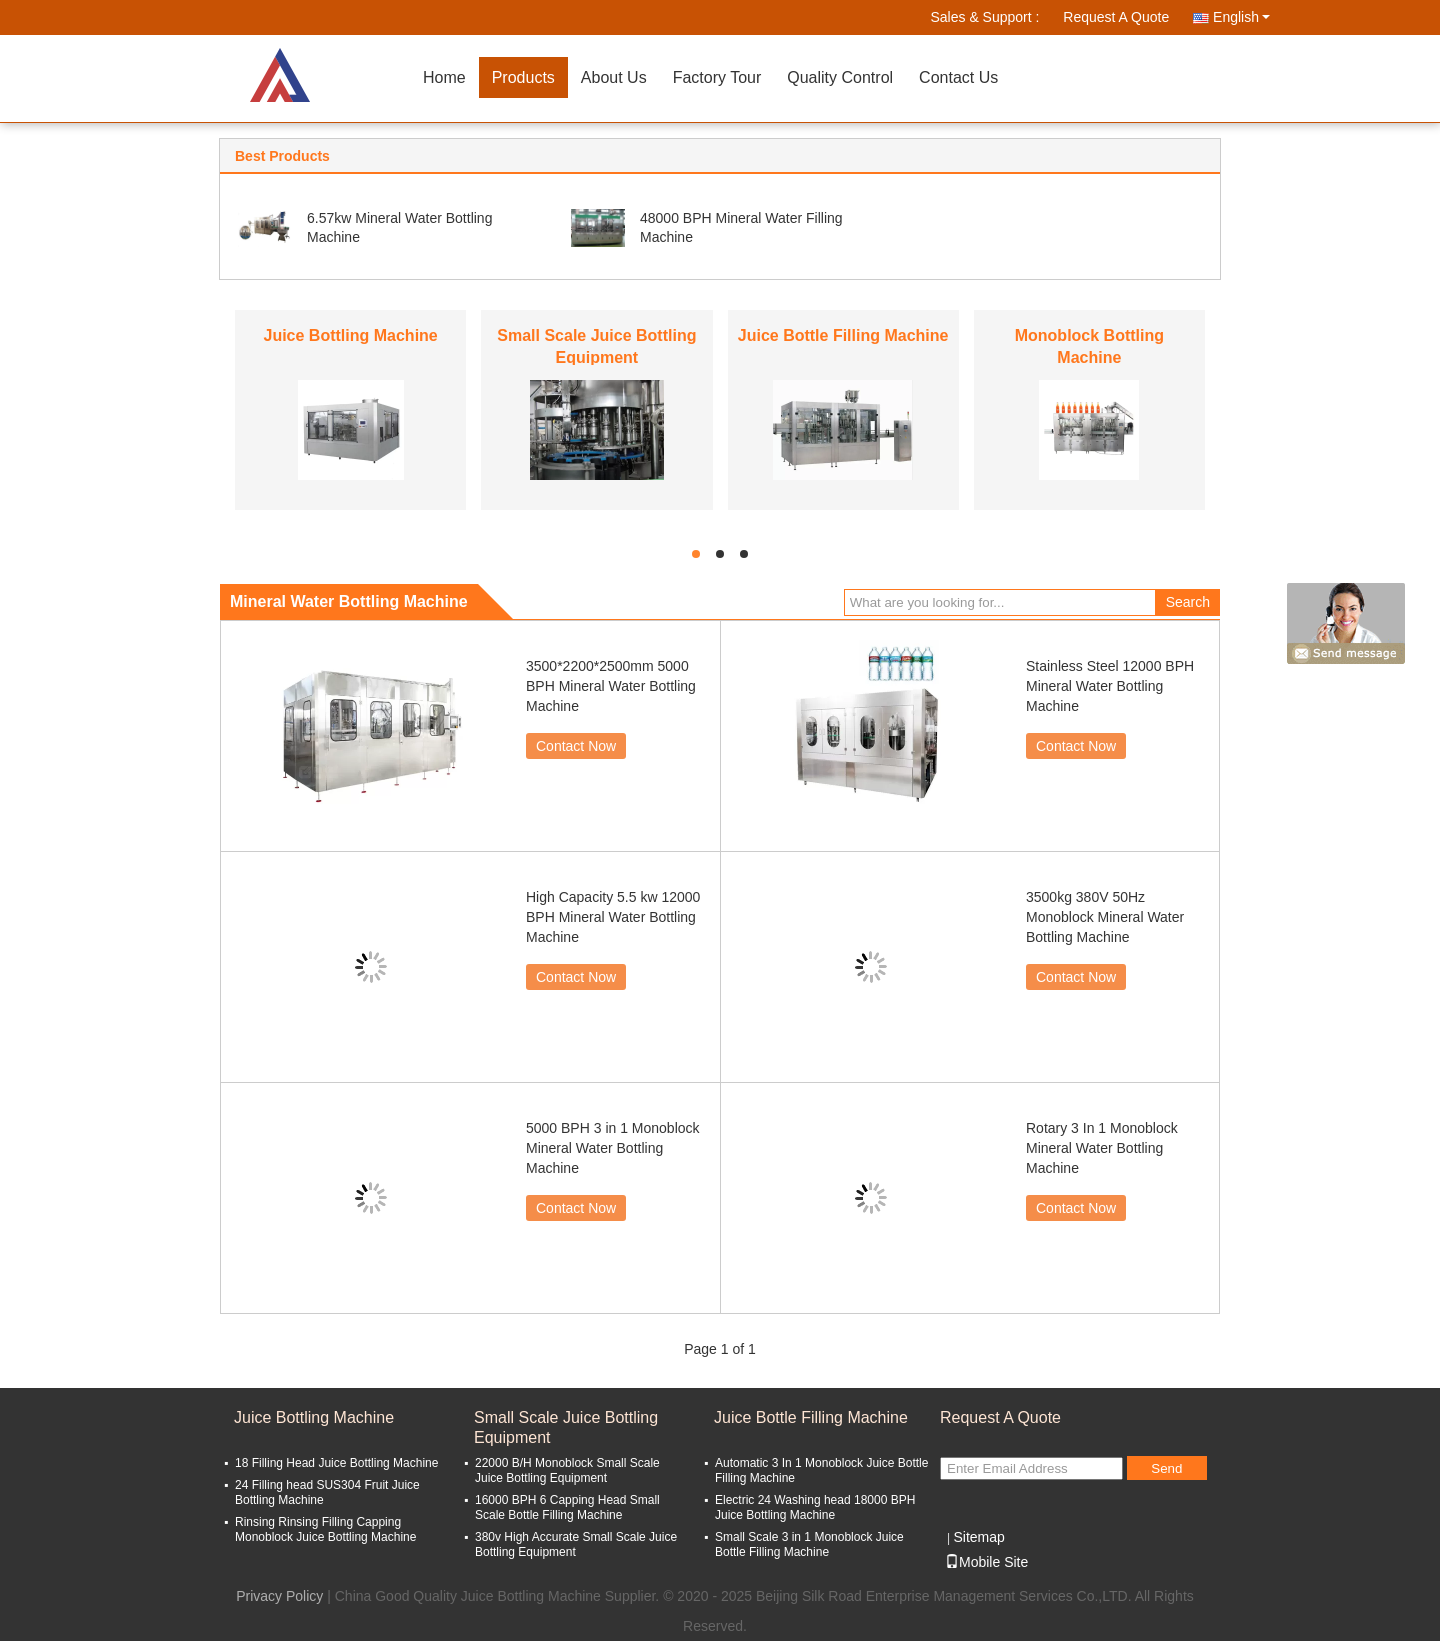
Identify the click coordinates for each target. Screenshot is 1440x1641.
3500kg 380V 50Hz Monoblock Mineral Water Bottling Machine (1105, 917)
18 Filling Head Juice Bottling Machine (336, 1463)
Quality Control (840, 77)
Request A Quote (1116, 17)
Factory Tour (717, 77)
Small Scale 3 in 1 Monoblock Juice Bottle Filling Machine (809, 1544)
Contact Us (958, 77)
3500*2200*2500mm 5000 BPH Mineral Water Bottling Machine (611, 686)
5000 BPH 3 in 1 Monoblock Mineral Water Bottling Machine (613, 1148)
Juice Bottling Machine (351, 335)
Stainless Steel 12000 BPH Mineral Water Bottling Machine (1110, 686)
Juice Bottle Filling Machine (843, 335)
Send (1166, 1468)
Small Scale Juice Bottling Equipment (566, 1427)
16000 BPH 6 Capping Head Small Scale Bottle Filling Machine (567, 1507)
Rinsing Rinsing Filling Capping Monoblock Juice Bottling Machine (325, 1529)
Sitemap (978, 1537)
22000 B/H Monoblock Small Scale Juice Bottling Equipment (567, 1470)
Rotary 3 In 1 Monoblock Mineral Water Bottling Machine (1102, 1148)
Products (523, 77)
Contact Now (576, 746)
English (1241, 17)
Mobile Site (986, 1562)
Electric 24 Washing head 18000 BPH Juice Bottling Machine (815, 1507)
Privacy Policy (279, 1596)
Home (444, 77)
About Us (614, 77)
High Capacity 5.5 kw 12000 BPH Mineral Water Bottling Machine (613, 917)
